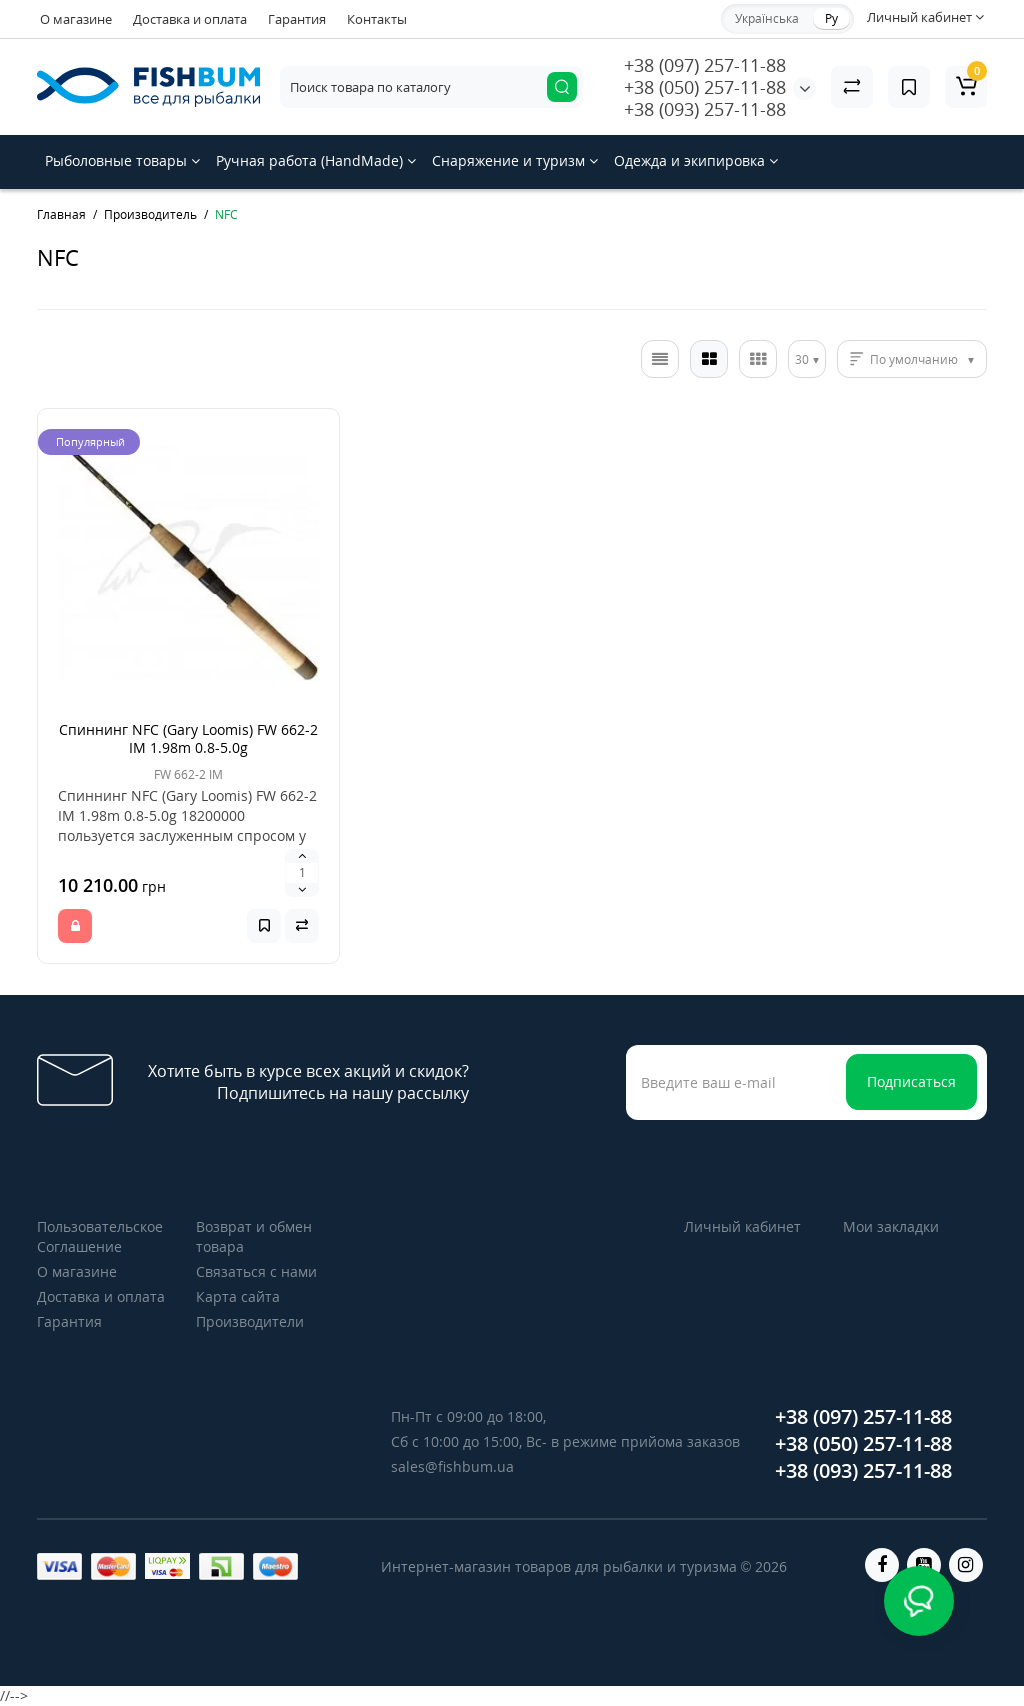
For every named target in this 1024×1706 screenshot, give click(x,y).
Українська (767, 18)
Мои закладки (891, 1226)
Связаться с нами (256, 1271)
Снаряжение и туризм (515, 160)
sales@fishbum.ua (452, 1466)
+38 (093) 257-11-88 (705, 109)
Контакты (377, 19)
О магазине (76, 19)
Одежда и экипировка (696, 160)
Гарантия (297, 19)
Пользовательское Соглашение (100, 1236)
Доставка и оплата (190, 19)
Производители (250, 1321)
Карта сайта (238, 1296)
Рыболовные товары (122, 160)
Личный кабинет (742, 1226)
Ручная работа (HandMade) (316, 160)
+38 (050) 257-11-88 (705, 87)
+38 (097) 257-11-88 (705, 65)
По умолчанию (914, 359)
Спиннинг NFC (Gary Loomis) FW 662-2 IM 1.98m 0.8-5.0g (188, 738)
